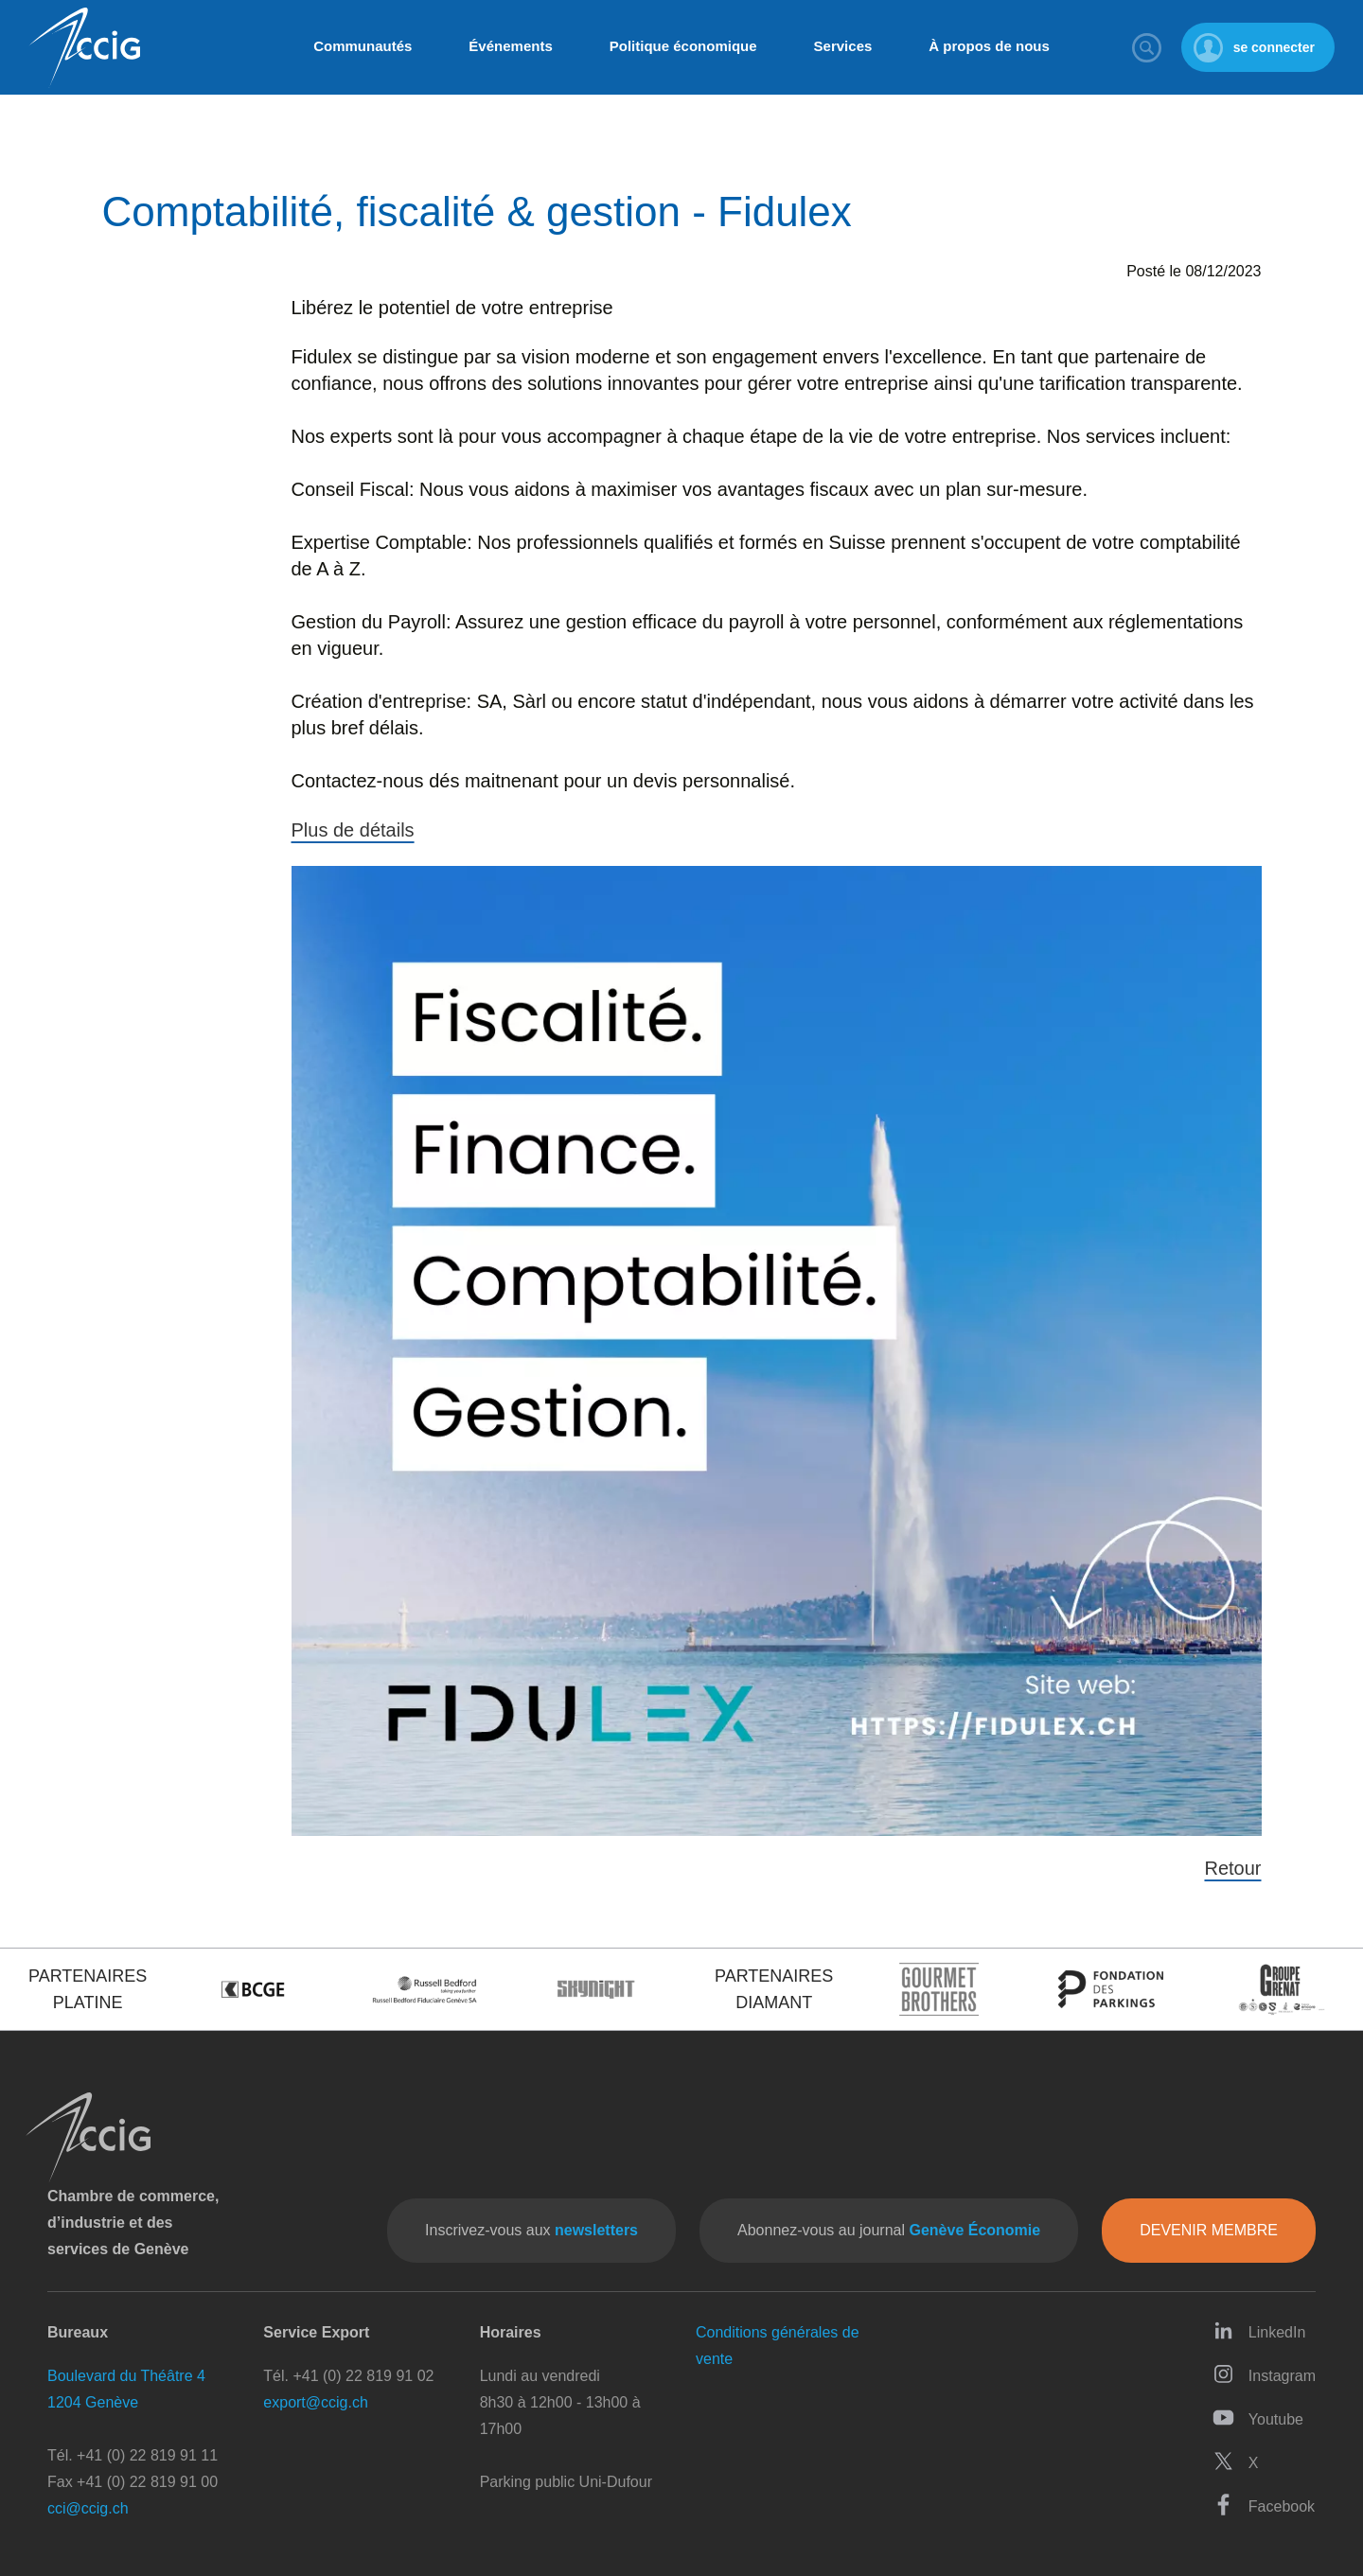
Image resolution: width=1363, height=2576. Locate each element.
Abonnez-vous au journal (888, 2230)
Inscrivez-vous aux (531, 2230)
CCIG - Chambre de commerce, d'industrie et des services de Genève (84, 48)
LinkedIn (1259, 2330)
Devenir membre (1209, 2230)
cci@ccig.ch (88, 2508)
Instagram (1264, 2374)
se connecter (1274, 47)
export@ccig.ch (315, 2402)
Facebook (1264, 2504)
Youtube (1258, 2417)
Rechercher (1147, 47)
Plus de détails (353, 830)
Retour (1232, 1868)
